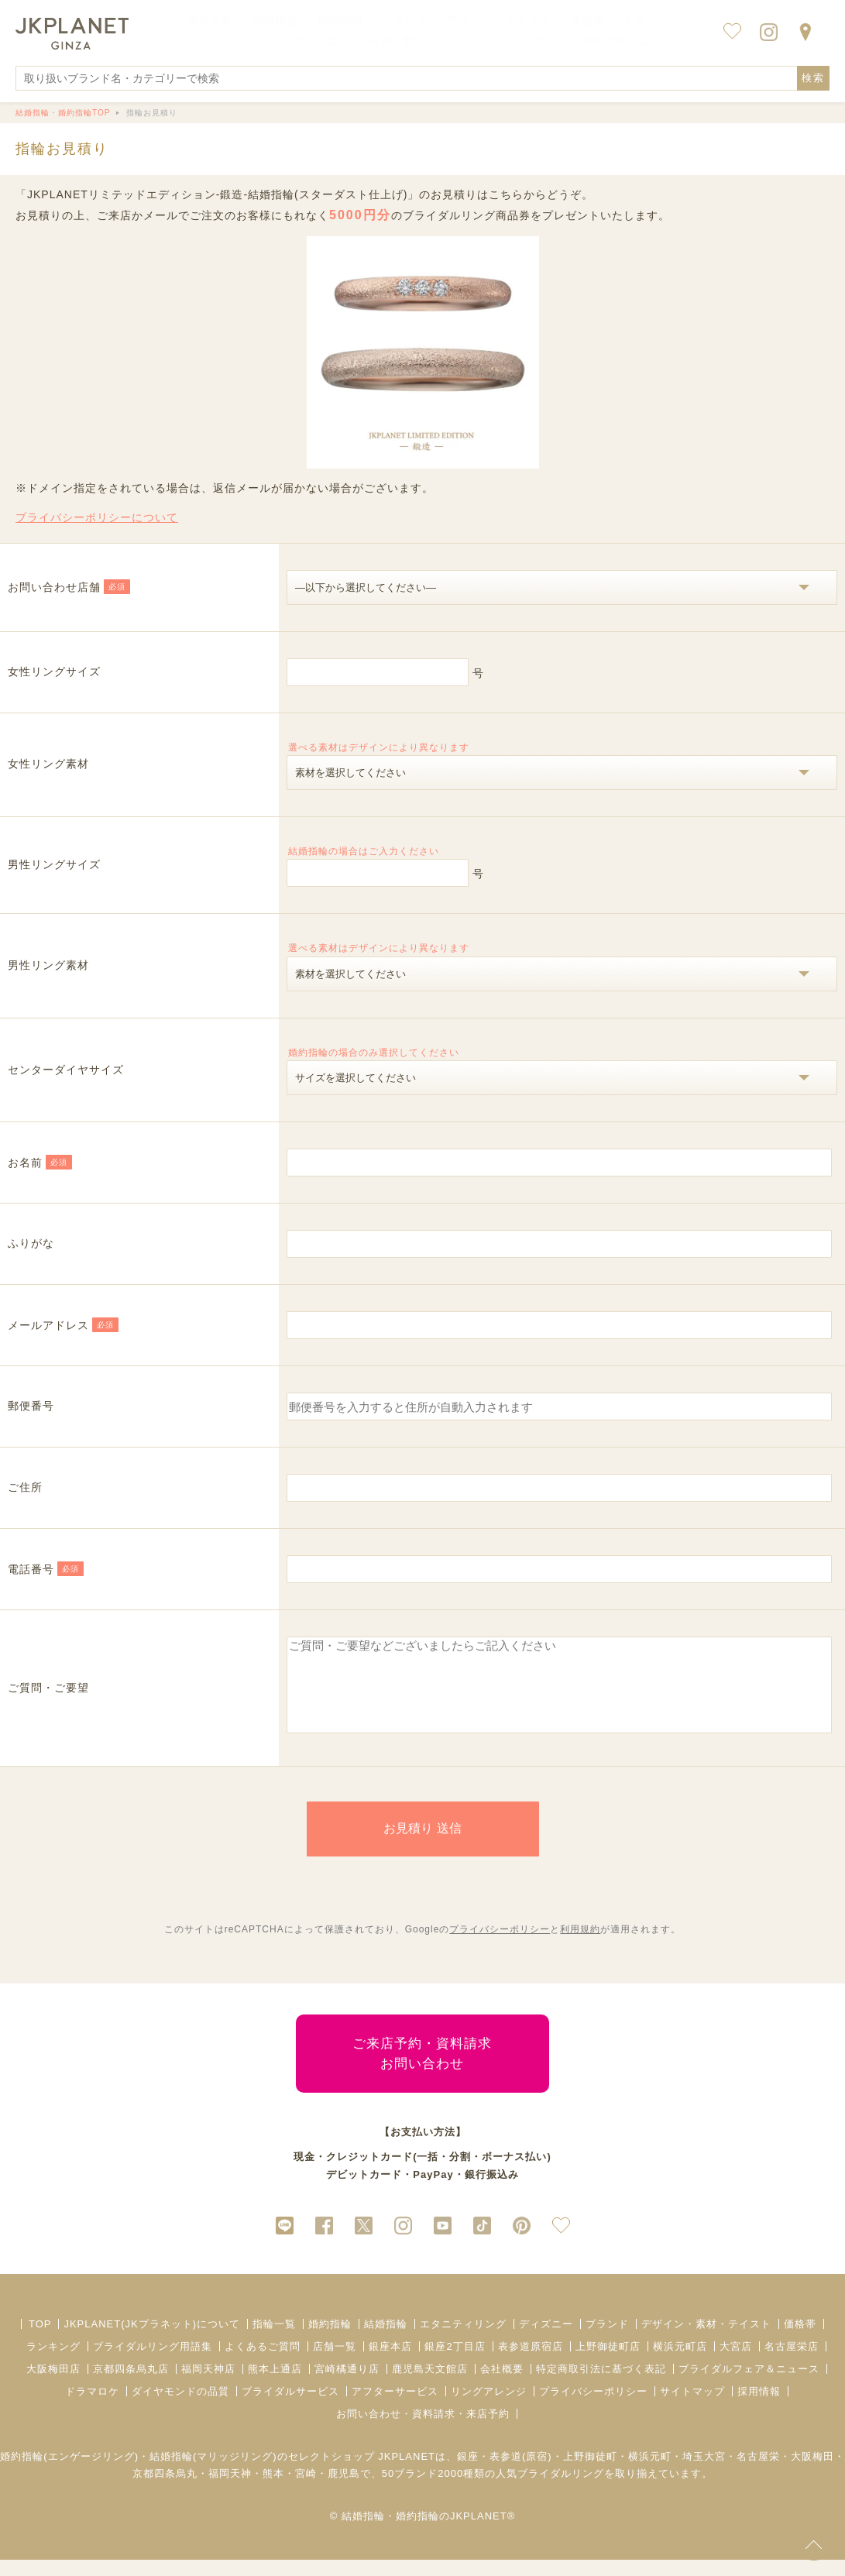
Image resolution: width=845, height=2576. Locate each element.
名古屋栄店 (791, 2362)
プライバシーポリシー (499, 1945)
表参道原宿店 (530, 2362)
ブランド (607, 2340)
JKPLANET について (630, 40)
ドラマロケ (92, 2407)
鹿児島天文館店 (430, 2385)
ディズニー (546, 2340)
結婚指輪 (385, 2340)
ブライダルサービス (290, 2407)
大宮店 (736, 2362)
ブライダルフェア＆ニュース (748, 2385)
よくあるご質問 (263, 2362)
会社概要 (502, 2385)
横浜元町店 (680, 2362)
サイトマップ (692, 2407)
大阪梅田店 (53, 2385)
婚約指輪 (330, 2340)
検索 (813, 78)
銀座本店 (390, 2362)
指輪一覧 (274, 2340)
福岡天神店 (208, 2385)
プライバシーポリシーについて (96, 517)
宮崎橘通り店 (347, 2385)
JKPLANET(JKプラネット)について (152, 2340)
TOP (40, 2340)
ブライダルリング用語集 (152, 2362)
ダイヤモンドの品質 (180, 2407)
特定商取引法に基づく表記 (601, 2385)
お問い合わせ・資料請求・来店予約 (423, 2430)
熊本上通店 (275, 2385)
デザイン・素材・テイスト (706, 2340)
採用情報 (759, 2407)
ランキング (53, 2362)
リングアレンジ (489, 2407)
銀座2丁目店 (454, 2362)
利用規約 (580, 1945)
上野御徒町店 (608, 2362)
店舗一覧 (392, 40)
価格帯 (800, 2340)
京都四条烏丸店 (131, 2385)
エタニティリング (463, 2340)
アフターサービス (395, 2407)
